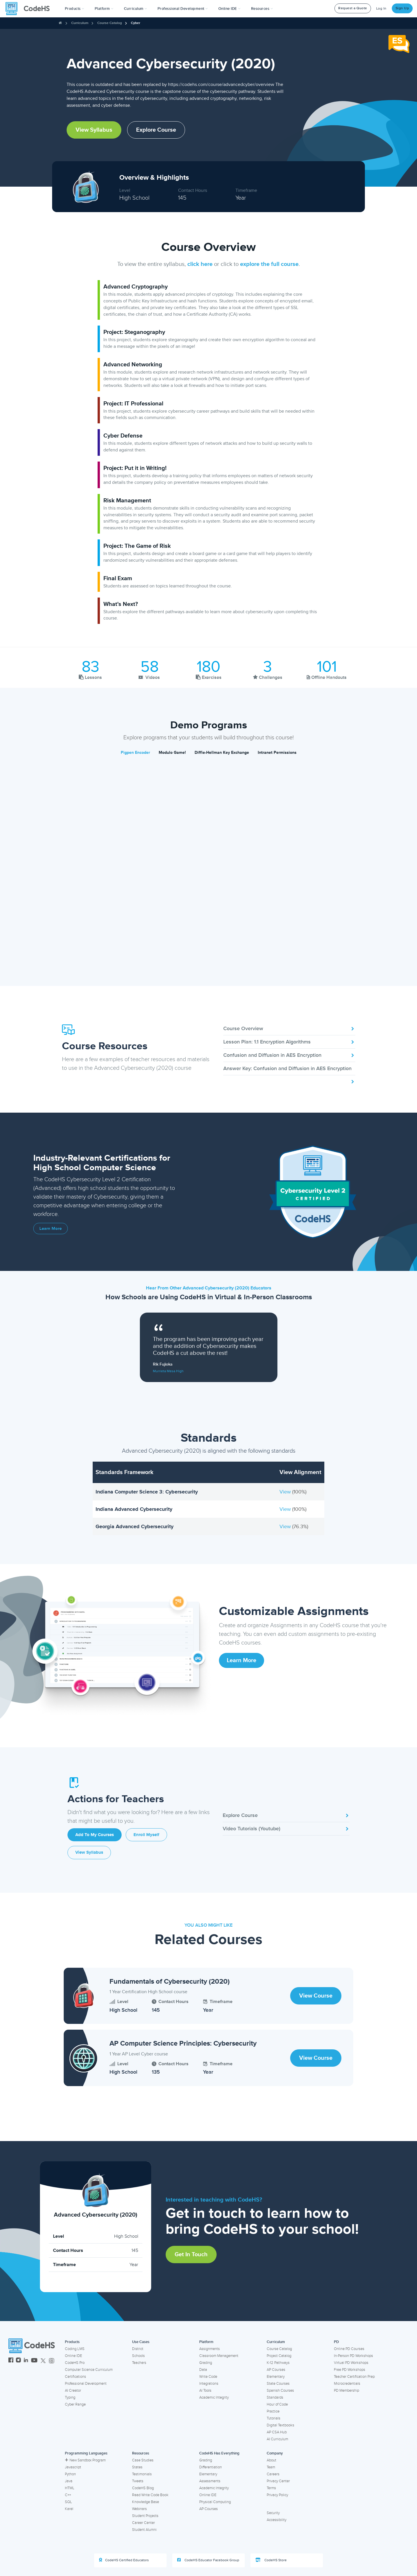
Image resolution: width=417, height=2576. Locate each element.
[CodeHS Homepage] (30, 8)
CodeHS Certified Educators (124, 2560)
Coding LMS (75, 2349)
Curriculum (79, 23)
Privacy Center (278, 2481)
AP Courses (276, 2369)
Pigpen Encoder (135, 752)
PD (336, 2342)
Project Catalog (279, 2355)
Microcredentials (347, 2383)
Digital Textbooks (280, 2425)
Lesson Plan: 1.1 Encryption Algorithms (289, 1042)
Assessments (209, 2481)
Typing (70, 2397)
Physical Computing (215, 2502)
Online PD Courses (349, 2349)
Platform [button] (104, 8)
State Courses (278, 2383)
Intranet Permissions (277, 752)
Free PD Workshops (349, 2369)
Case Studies (142, 2460)
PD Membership (346, 2390)
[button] (74, 8)
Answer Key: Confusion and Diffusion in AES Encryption (289, 1070)
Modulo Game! (172, 752)
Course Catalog (109, 23)
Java (68, 2481)
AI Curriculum (277, 2439)
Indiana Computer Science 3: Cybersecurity (147, 1492)
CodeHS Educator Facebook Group (208, 2560)
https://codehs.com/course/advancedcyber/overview (221, 84)
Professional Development (86, 2383)
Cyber (135, 23)
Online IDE (73, 2355)
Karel (69, 2509)
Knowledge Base (145, 2502)
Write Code (208, 2376)
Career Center (143, 2522)
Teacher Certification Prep (354, 2376)
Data (203, 2369)
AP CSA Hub (277, 2432)
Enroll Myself (146, 1835)
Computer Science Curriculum (89, 2369)
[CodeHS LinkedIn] (25, 2361)
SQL (68, 2502)
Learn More (50, 1228)
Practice (273, 2411)
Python (70, 2474)
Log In (381, 8)
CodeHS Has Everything (219, 2453)
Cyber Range (75, 2404)
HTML (69, 2488)
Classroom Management (218, 2355)
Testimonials (142, 2474)
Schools (138, 2355)
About (271, 2460)
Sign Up (402, 8)
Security (273, 2513)
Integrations (208, 2383)
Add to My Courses (94, 1835)
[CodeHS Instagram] (18, 2361)
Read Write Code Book (150, 2495)
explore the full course (269, 264)
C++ (68, 2495)
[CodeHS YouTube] (34, 2361)
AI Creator (73, 2390)
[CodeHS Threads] (51, 2361)
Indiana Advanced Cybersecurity (134, 1509)
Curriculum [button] (135, 8)
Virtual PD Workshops (351, 2362)
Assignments (209, 2349)
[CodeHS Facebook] (10, 2361)
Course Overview (289, 1028)
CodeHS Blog (143, 2488)
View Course (315, 1995)
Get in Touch (191, 2254)
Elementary (276, 2376)
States (137, 2467)
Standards (275, 2397)
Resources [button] (262, 8)
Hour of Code (277, 2404)
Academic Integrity (214, 2397)
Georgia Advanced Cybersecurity (134, 1526)
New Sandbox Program (85, 2460)
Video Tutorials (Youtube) (286, 1828)
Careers (273, 2474)
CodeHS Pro (75, 2362)
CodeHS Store (271, 2560)
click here (200, 264)
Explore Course (156, 129)
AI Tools (205, 2390)
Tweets (137, 2481)
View (285, 1492)
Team (271, 2467)
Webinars (139, 2509)
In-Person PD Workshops (353, 2355)
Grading (205, 2362)
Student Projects (145, 2515)
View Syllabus (94, 129)
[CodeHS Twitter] (43, 2361)
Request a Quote (352, 8)
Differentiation (210, 2467)
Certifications (75, 2376)
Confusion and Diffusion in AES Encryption (289, 1055)
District (137, 2349)
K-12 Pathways (278, 2362)
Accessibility (276, 2520)
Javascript (73, 2467)
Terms (271, 2488)
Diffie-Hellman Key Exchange (222, 752)
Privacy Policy (277, 2495)
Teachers (139, 2362)
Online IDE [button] (229, 8)
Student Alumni (144, 2529)
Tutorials (273, 2418)
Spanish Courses (280, 2390)
